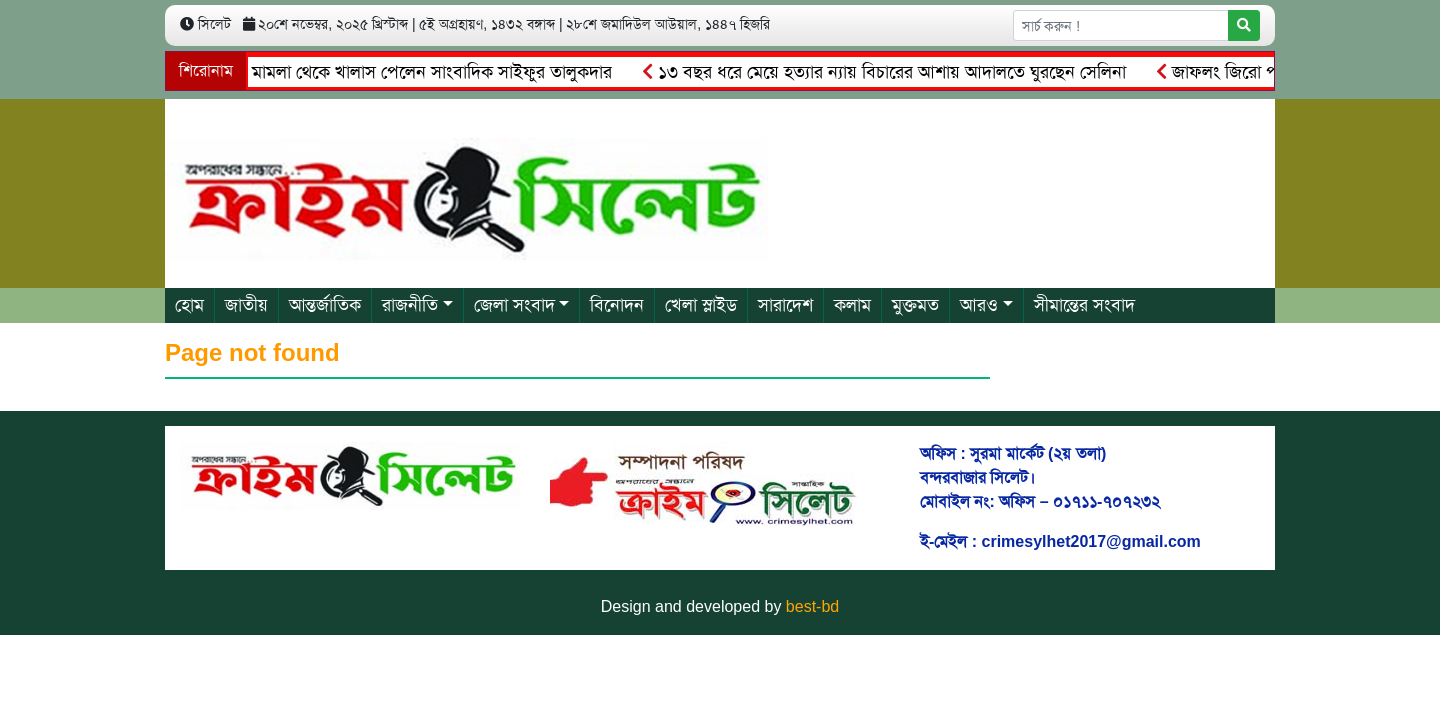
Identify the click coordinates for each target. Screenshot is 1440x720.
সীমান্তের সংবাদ (1084, 305)
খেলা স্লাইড (701, 305)
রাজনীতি (410, 305)
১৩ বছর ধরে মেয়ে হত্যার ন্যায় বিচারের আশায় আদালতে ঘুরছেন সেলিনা (887, 72)
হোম (189, 305)
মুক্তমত (915, 305)
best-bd (812, 606)
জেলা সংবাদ (514, 305)
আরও (979, 305)
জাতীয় (246, 305)
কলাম (852, 305)
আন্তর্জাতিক (325, 305)
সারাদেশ (785, 305)
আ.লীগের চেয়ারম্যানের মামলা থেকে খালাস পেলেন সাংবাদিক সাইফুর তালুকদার (350, 72)
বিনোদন (617, 305)
